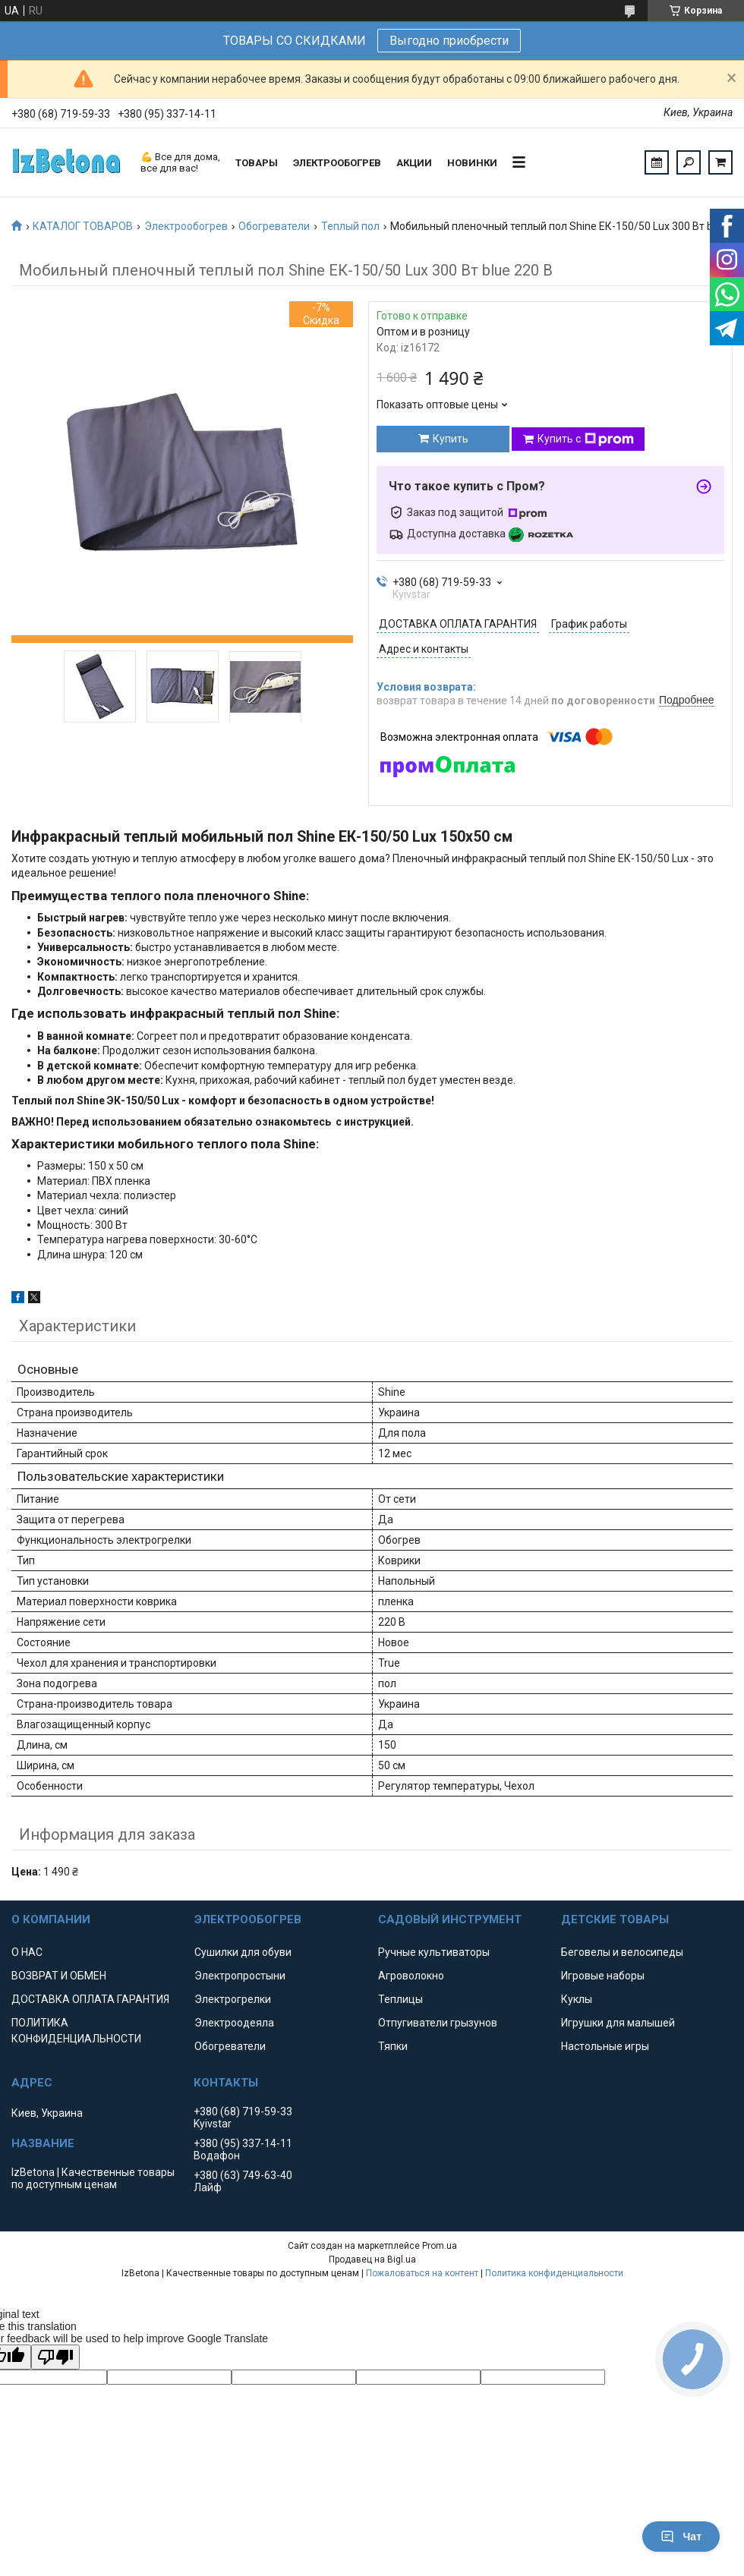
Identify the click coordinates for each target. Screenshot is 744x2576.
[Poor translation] (55, 2357)
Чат (680, 2536)
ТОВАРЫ (256, 162)
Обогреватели (274, 226)
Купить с (586, 439)
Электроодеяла (234, 2023)
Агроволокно (411, 1976)
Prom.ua (439, 2246)
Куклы (576, 1999)
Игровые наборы (603, 1976)
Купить (450, 439)
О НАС (27, 1952)
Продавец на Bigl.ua (372, 2259)
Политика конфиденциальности (554, 2273)
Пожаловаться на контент (422, 2273)
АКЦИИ (414, 162)
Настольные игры (605, 2046)
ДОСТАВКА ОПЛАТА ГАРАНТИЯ (90, 1999)
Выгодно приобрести (449, 40)
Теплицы (400, 1999)
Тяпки (393, 2046)
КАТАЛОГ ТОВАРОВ (83, 226)
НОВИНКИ (472, 162)
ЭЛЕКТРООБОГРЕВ (337, 162)
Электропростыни (239, 1976)
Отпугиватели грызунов (437, 2023)
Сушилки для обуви (243, 1952)
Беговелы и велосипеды (622, 1952)
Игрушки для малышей (618, 2023)
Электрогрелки (232, 1999)
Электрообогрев (186, 226)
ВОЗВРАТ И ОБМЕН (58, 1976)
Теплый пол (350, 226)
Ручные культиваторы (434, 1952)
